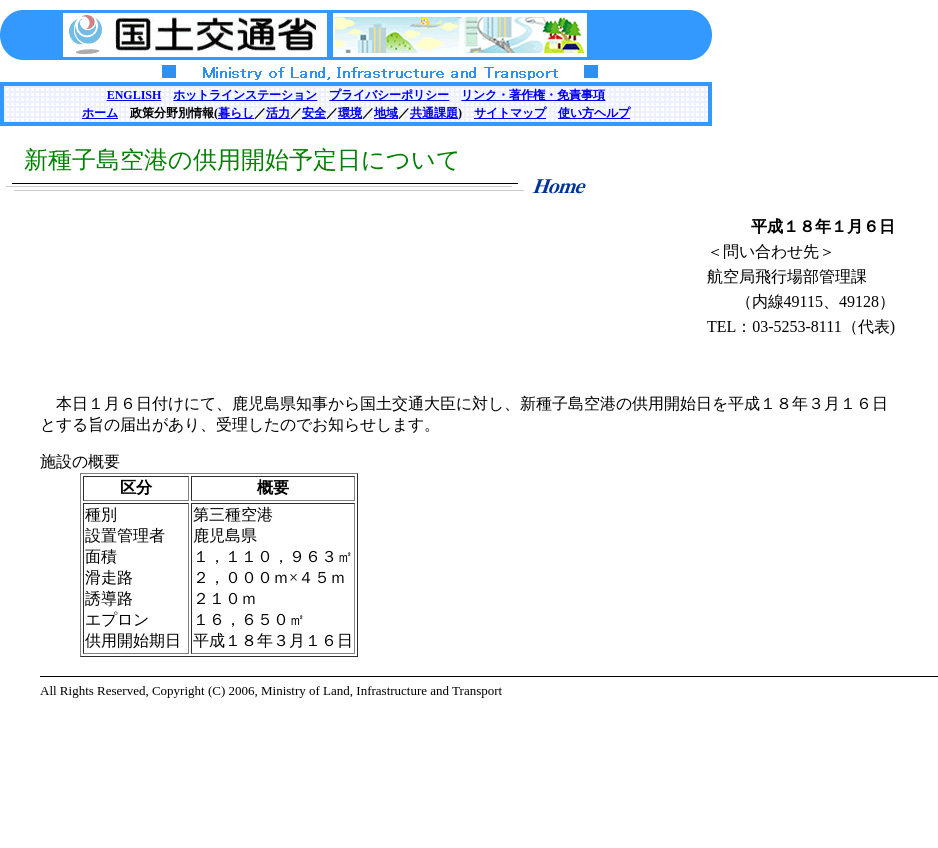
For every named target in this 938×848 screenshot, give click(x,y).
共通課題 (434, 113)
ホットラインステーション (245, 95)
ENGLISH (134, 95)
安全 (314, 113)
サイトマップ (510, 113)
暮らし (236, 113)
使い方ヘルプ (594, 113)
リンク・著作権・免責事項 (533, 95)
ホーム (100, 113)
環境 (350, 113)
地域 (386, 113)
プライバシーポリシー (389, 95)
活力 (278, 113)
